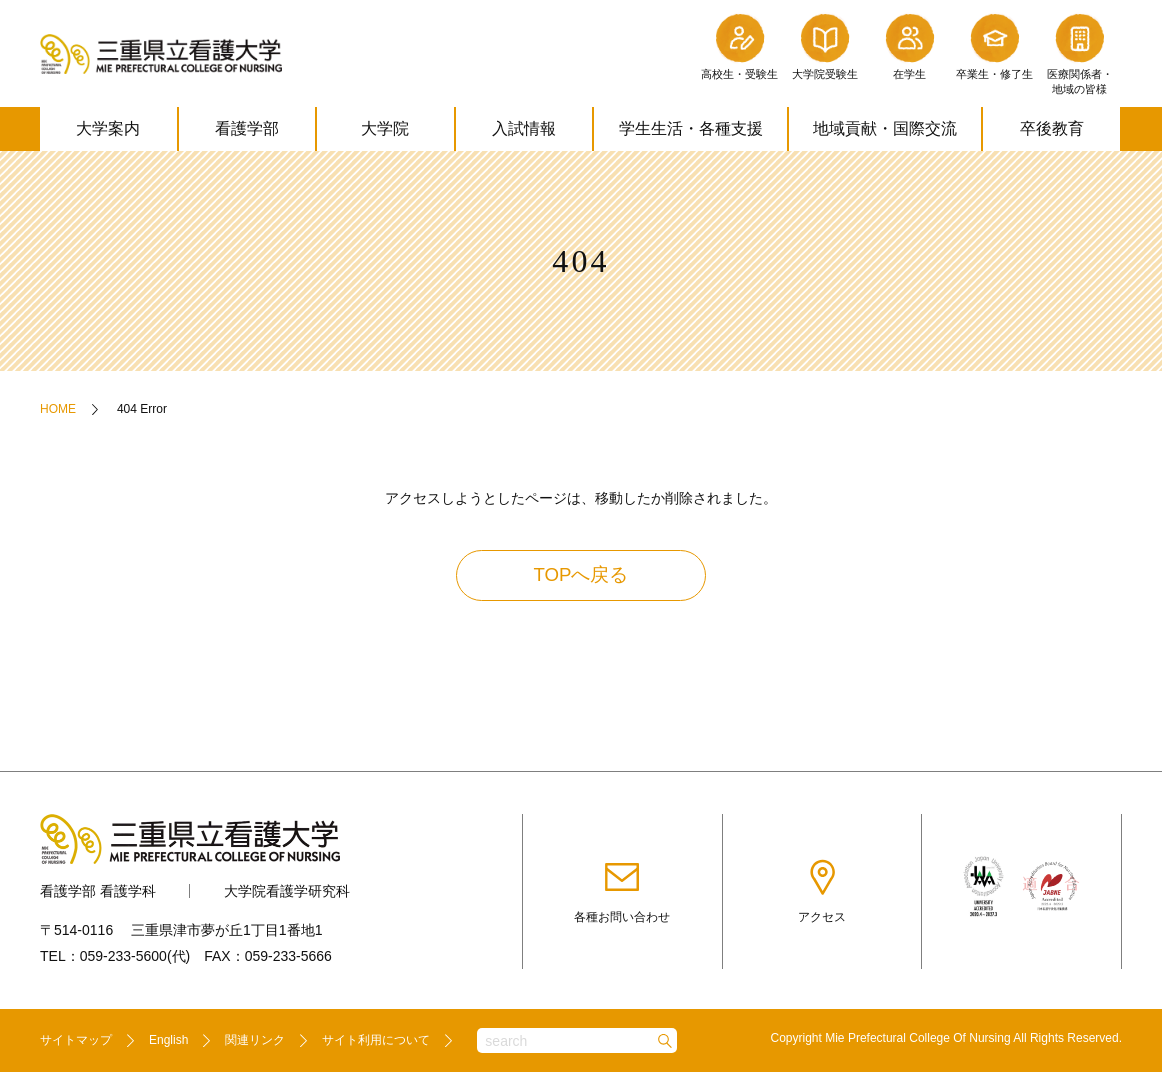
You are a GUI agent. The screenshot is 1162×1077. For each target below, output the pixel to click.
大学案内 (108, 128)
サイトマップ (76, 1045)
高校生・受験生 (739, 45)
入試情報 (524, 128)
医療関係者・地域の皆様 (1080, 52)
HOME (58, 409)
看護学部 (247, 128)
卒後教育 (1052, 128)
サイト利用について (376, 1045)
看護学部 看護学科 (98, 895)
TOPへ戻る (581, 578)
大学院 (385, 128)
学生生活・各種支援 (691, 128)
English (168, 1045)
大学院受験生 (825, 45)
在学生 (909, 45)
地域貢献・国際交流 (885, 128)
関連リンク (255, 1045)
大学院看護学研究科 (287, 895)
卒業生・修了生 (994, 45)
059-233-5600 (123, 960)
